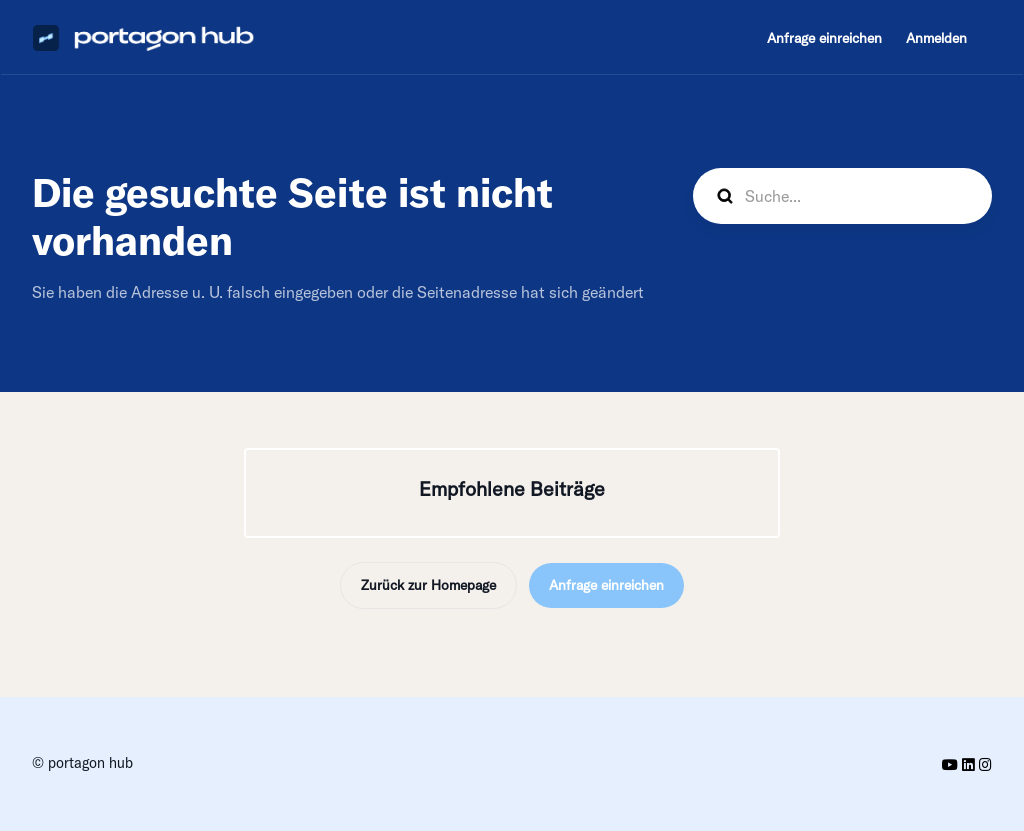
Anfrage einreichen (824, 38)
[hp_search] (842, 196)
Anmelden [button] (936, 38)
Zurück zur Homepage (428, 585)
